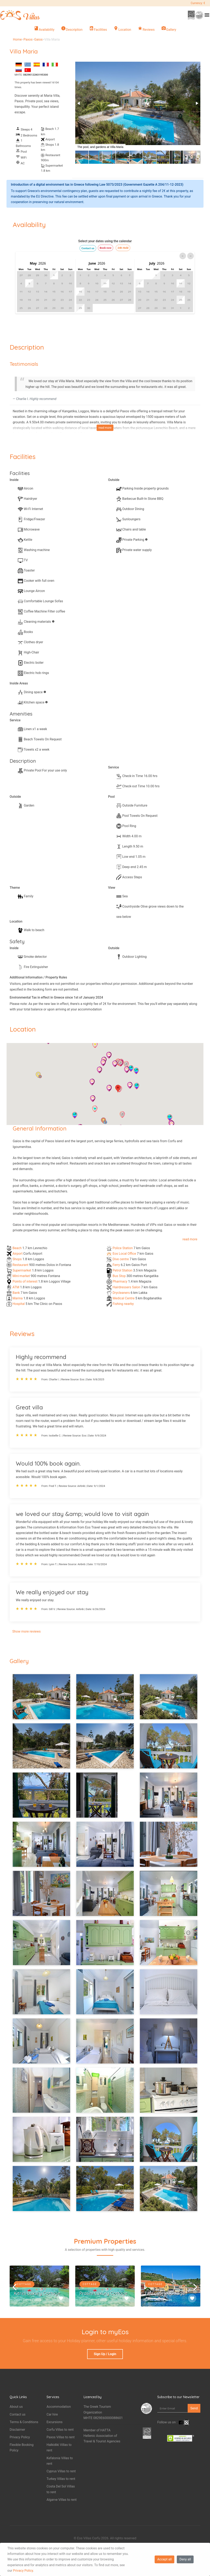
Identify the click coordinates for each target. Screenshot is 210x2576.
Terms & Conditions (24, 2422)
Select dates (161, 2563)
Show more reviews (26, 1631)
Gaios (38, 39)
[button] (79, 103)
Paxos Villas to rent (61, 2437)
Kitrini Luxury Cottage (37, 2293)
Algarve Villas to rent (61, 2500)
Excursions (55, 2422)
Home (17, 39)
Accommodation (59, 2407)
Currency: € (198, 3)
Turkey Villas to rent (61, 2479)
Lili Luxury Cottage (165, 2293)
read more (104, 427)
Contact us (17, 2414)
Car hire (52, 2414)
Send (194, 2408)
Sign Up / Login (105, 2354)
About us (16, 2407)
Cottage (24, 2284)
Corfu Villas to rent (60, 2430)
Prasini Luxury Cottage (103, 2293)
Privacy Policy (23, 2571)
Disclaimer (17, 2430)
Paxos (27, 39)
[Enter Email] (172, 2408)
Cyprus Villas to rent (61, 2471)
